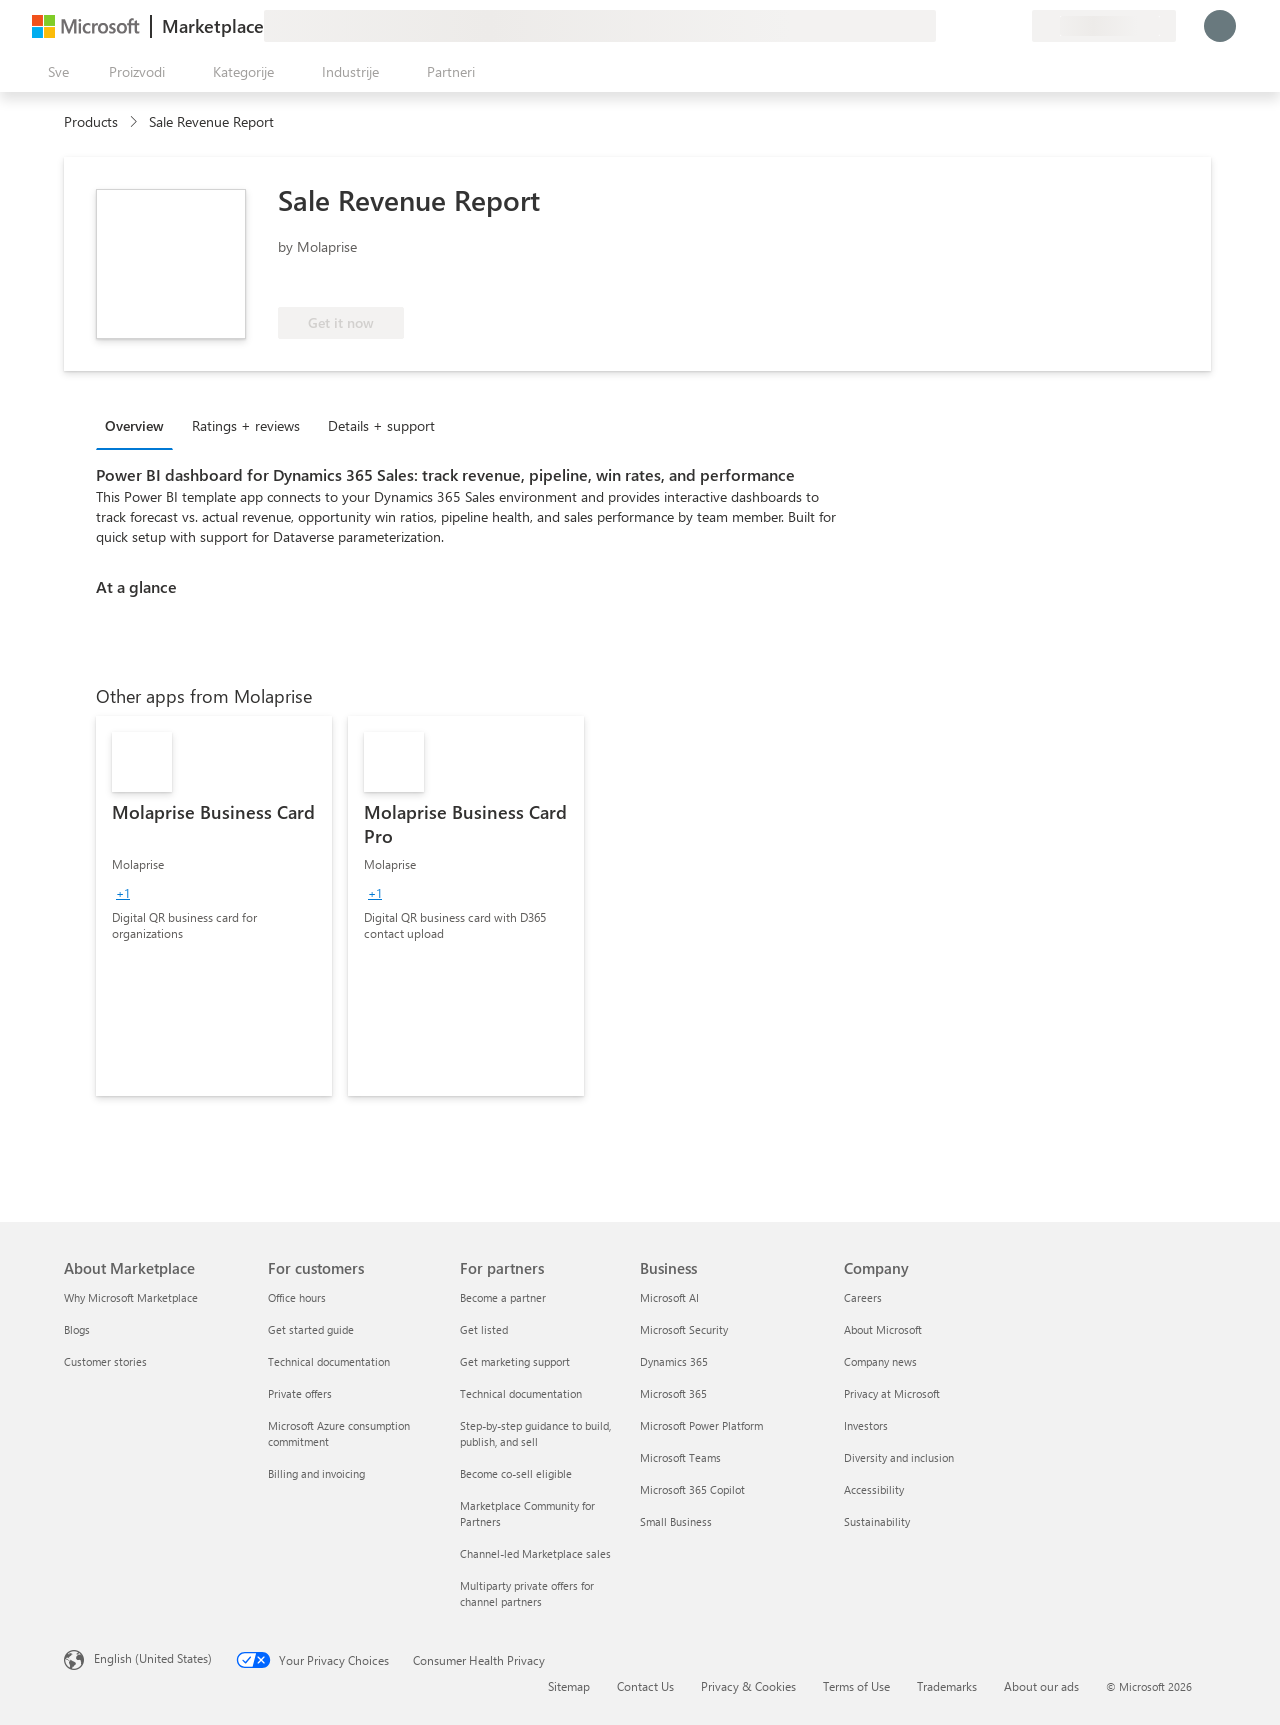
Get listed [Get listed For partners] (484, 1329)
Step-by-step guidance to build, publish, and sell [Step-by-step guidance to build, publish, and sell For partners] (535, 1433)
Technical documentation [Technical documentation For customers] (329, 1361)
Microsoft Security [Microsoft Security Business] (684, 1329)
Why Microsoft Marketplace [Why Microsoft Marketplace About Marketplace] (131, 1297)
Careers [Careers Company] (863, 1297)
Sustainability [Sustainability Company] (877, 1521)
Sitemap (569, 1686)
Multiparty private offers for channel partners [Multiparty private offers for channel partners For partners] (527, 1593)
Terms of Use (856, 1686)
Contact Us (645, 1686)
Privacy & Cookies (748, 1686)
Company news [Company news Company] (880, 1361)
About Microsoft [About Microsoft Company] (883, 1329)
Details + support (381, 425)
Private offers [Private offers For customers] (300, 1393)
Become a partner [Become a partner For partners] (503, 1297)
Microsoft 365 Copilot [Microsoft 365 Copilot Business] (692, 1489)
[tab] (139, 425)
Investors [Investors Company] (866, 1425)
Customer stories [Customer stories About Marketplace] (105, 1361)
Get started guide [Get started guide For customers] (311, 1329)
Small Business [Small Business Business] (676, 1521)
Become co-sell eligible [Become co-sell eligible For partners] (516, 1473)
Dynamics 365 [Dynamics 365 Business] (674, 1361)
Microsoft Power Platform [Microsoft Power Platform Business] (701, 1425)
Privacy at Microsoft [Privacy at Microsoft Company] (892, 1393)
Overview (134, 425)
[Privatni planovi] (1016, 26)
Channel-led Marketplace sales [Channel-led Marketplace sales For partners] (535, 1553)
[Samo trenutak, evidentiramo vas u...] (1220, 26)
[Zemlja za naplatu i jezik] (1104, 26)
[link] (214, 906)
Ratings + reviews (246, 425)
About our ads (1041, 1686)
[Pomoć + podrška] (968, 26)
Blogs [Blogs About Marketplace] (77, 1329)
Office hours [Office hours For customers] (297, 1297)
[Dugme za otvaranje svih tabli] (54, 72)
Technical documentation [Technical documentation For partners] (521, 1393)
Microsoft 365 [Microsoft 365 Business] (673, 1393)
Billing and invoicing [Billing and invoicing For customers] (316, 1473)
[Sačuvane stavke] (992, 26)
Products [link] (91, 121)
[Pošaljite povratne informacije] (944, 26)
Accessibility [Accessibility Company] (874, 1489)
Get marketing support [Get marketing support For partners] (515, 1361)
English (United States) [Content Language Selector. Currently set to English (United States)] (153, 1658)
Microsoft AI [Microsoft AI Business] (669, 1297)
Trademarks (947, 1686)
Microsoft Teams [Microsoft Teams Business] (680, 1457)
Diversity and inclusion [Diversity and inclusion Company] (899, 1457)
